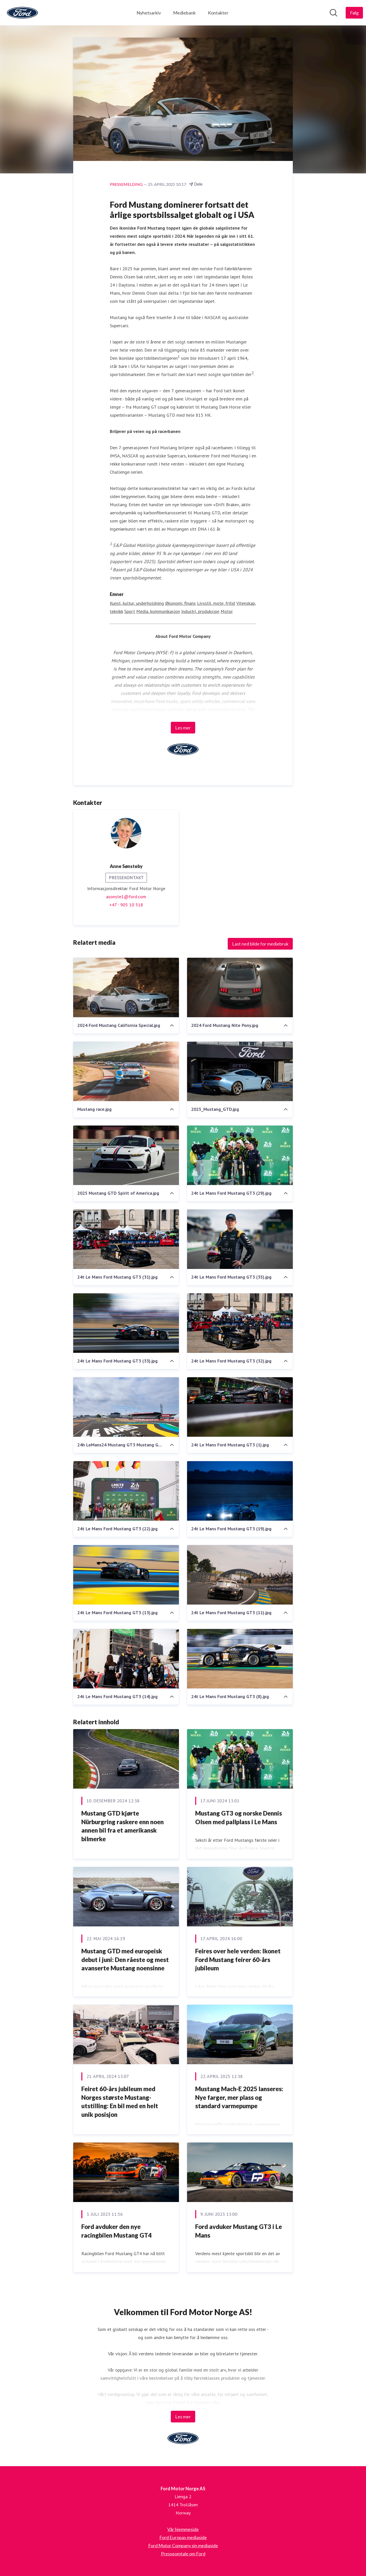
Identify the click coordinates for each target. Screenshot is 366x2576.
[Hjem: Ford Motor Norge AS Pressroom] (22, 12)
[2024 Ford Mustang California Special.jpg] (126, 987)
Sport (129, 612)
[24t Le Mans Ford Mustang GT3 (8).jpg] (240, 1659)
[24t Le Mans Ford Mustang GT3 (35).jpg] (240, 1239)
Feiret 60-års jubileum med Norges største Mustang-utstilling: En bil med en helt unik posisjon (119, 2101)
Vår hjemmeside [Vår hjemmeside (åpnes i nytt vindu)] (183, 2529)
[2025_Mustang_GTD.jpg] (240, 1071)
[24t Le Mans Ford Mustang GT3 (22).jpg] (126, 1491)
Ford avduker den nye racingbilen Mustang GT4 (116, 2231)
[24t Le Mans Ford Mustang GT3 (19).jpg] (240, 1491)
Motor (227, 612)
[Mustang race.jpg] (126, 1071)
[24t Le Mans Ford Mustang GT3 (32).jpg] (240, 1323)
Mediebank (184, 13)
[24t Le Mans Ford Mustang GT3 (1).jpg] (240, 1407)
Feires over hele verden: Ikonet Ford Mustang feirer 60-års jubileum (238, 1959)
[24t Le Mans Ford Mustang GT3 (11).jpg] (240, 1575)
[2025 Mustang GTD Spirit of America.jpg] (126, 1155)
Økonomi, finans (180, 603)
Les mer (183, 728)
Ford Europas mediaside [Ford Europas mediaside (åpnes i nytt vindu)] (183, 2537)
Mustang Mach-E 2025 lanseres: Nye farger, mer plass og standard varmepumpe (239, 2097)
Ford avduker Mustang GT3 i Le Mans (238, 2231)
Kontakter (218, 13)
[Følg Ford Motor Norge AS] (354, 13)
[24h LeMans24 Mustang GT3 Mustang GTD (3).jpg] (126, 1407)
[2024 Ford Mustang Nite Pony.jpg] (240, 987)
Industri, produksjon (200, 612)
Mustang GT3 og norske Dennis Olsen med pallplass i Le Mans (238, 1817)
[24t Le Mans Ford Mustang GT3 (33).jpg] (126, 1323)
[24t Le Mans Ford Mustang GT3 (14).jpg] (126, 1659)
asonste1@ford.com (126, 897)
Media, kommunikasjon (158, 612)
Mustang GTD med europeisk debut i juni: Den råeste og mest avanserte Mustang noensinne (125, 1959)
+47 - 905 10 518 (126, 905)
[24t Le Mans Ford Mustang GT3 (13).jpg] (126, 1575)
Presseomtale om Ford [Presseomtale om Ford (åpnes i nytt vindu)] (183, 2553)
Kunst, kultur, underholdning (137, 603)
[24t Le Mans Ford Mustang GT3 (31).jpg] (126, 1239)
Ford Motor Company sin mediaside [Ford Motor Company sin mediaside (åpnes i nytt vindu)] (183, 2545)
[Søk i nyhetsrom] (333, 13)
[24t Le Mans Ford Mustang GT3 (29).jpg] (240, 1155)
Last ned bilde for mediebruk (260, 944)
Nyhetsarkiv (148, 13)
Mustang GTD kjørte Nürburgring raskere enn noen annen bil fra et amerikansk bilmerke (122, 1826)
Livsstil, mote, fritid (216, 603)
